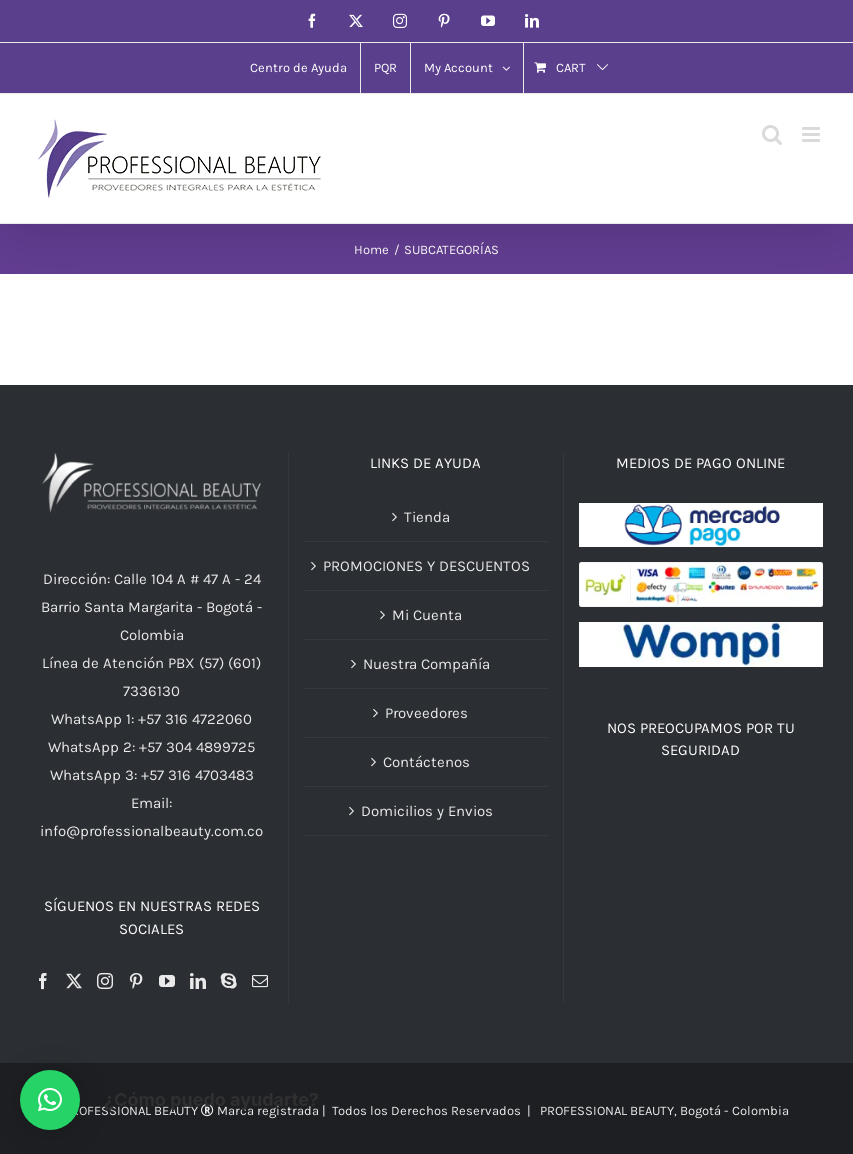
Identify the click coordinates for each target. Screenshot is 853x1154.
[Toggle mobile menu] (812, 134)
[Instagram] (105, 981)
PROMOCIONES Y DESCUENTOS (426, 566)
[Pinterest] (136, 981)
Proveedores (426, 713)
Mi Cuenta (427, 615)
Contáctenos (426, 762)
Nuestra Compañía (426, 664)
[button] (50, 1100)
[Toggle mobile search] (772, 134)
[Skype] (229, 981)
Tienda (427, 517)
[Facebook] (43, 981)
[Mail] (260, 981)
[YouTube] (167, 981)
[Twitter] (74, 981)
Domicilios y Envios (427, 811)
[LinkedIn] (198, 981)
